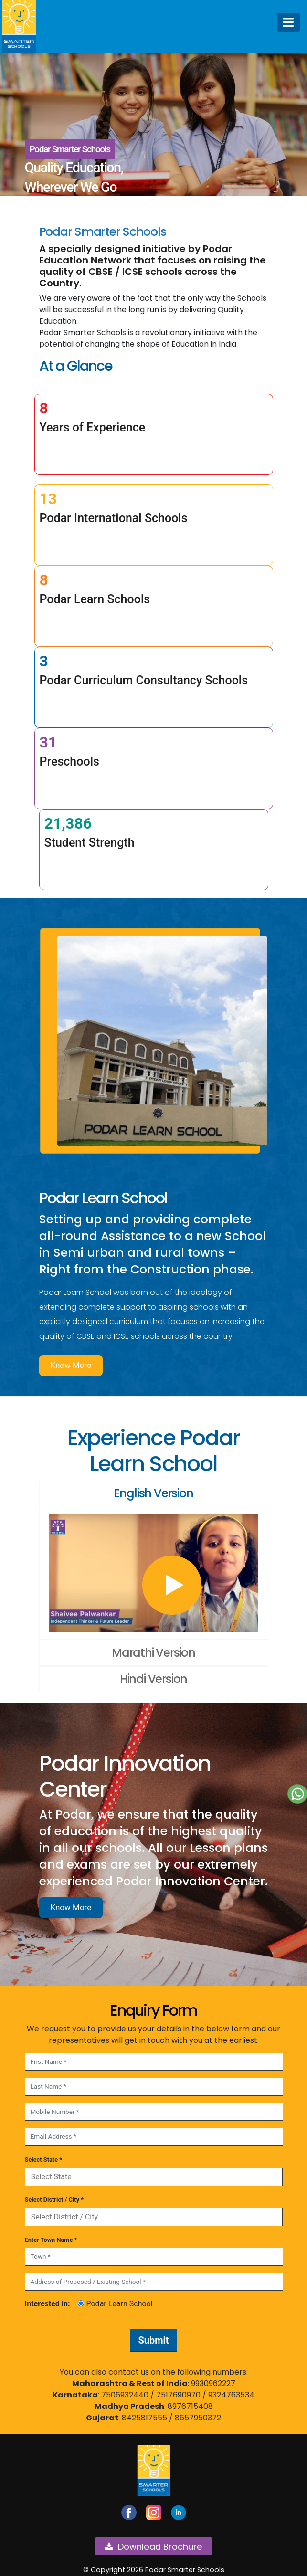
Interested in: (47, 2303)
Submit (153, 2340)
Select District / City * (54, 2199)
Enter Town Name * (51, 2239)
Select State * (44, 2159)
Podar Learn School (115, 2303)
